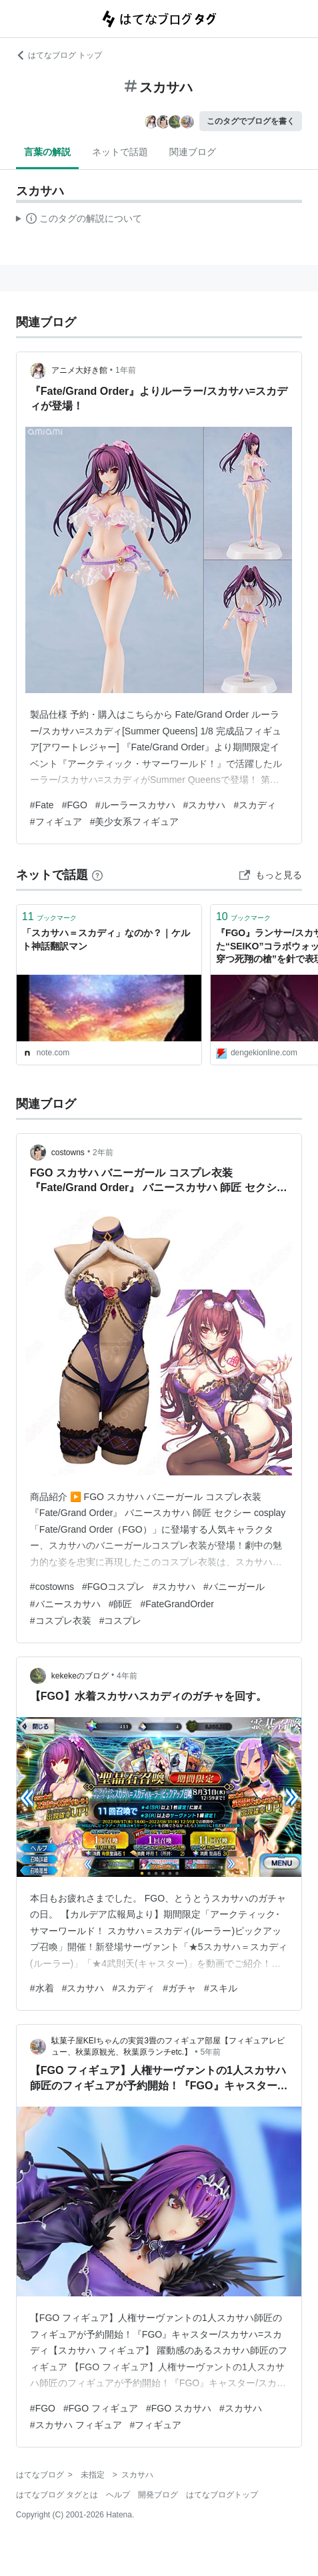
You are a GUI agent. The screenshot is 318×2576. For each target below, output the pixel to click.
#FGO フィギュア (100, 2408)
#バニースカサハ (65, 1604)
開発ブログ (158, 2494)
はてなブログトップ (222, 2494)
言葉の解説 (47, 151)
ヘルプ (118, 2494)
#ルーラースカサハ (135, 805)
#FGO (74, 805)
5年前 (210, 2052)
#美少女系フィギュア (134, 821)
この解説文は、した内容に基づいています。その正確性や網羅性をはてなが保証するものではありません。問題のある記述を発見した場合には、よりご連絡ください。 (79, 220)
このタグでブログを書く (251, 121)
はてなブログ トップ (59, 55)
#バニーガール (234, 1586)
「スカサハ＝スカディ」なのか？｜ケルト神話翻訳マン (106, 939)
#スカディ (254, 805)
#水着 (42, 1988)
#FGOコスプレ (113, 1586)
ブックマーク (49, 916)
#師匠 (121, 1604)
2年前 (103, 1152)
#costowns (52, 1586)
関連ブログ (192, 151)
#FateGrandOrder (177, 1604)
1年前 (125, 370)
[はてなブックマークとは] (97, 875)
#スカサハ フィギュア (76, 2425)
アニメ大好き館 (79, 370)
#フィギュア (56, 821)
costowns (68, 1152)
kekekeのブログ (80, 1675)
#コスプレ (120, 1620)
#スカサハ (204, 805)
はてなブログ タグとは (57, 2494)
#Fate (42, 805)
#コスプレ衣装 (60, 1620)
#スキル (220, 1988)
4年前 (127, 1675)
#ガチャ (179, 1988)
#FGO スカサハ (178, 2408)
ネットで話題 (120, 151)
